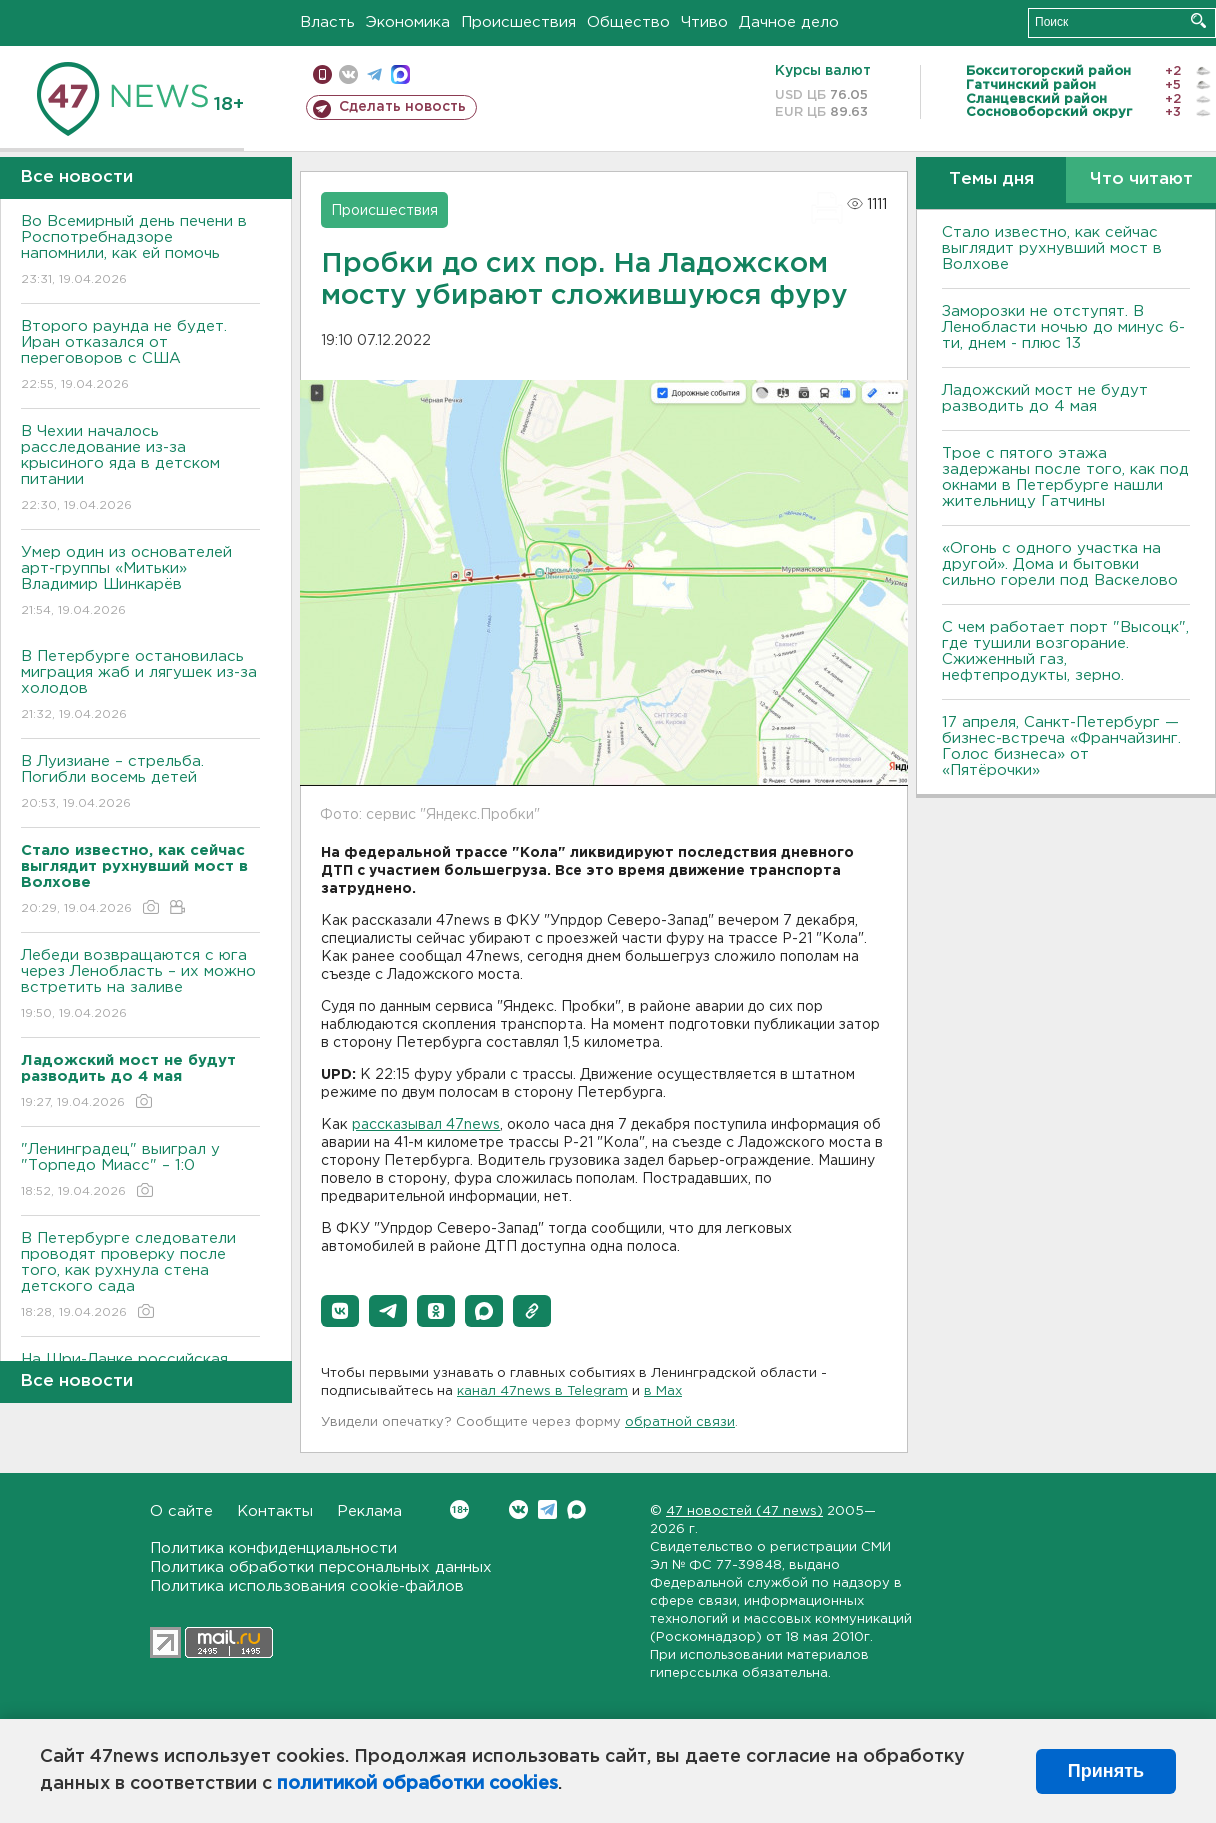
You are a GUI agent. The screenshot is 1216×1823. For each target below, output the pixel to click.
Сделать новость (402, 107)
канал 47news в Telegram (542, 1391)
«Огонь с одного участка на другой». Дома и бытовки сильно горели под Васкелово (1060, 564)
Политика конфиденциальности (273, 1548)
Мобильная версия (322, 74)
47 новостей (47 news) (744, 1511)
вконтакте (348, 74)
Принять (1106, 1771)
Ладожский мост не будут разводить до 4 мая (1045, 398)
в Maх (663, 1391)
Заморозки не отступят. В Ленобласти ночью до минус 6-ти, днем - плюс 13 (1063, 327)
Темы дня (991, 179)
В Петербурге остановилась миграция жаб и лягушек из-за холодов (140, 686)
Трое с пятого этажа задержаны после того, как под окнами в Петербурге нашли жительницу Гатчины (1065, 477)
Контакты (275, 1511)
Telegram (547, 1509)
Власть (327, 22)
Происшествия (518, 22)
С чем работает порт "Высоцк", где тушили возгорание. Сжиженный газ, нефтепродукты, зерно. (1065, 651)
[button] (340, 1311)
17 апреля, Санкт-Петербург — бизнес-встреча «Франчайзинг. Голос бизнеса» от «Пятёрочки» (1061, 746)
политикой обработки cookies (417, 1784)
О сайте (181, 1511)
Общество (628, 22)
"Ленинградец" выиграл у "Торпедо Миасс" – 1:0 (140, 1171)
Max (576, 1509)
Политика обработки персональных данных (321, 1567)
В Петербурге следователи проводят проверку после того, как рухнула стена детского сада (140, 1276)
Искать (1198, 20)
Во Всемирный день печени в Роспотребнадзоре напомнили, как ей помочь (140, 251)
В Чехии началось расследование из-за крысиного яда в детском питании (140, 469)
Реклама (369, 1511)
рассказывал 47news (426, 1125)
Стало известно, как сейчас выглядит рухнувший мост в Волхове (1052, 248)
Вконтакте (459, 1509)
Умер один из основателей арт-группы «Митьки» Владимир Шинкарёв (140, 582)
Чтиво (704, 22)
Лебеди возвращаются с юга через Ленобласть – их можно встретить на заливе (140, 985)
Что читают (1141, 179)
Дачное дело (789, 22)
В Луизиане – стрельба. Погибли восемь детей (140, 783)
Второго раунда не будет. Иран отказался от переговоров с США (140, 356)
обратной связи (680, 1422)
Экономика (408, 22)
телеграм (374, 74)
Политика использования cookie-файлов (307, 1586)
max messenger (400, 74)
